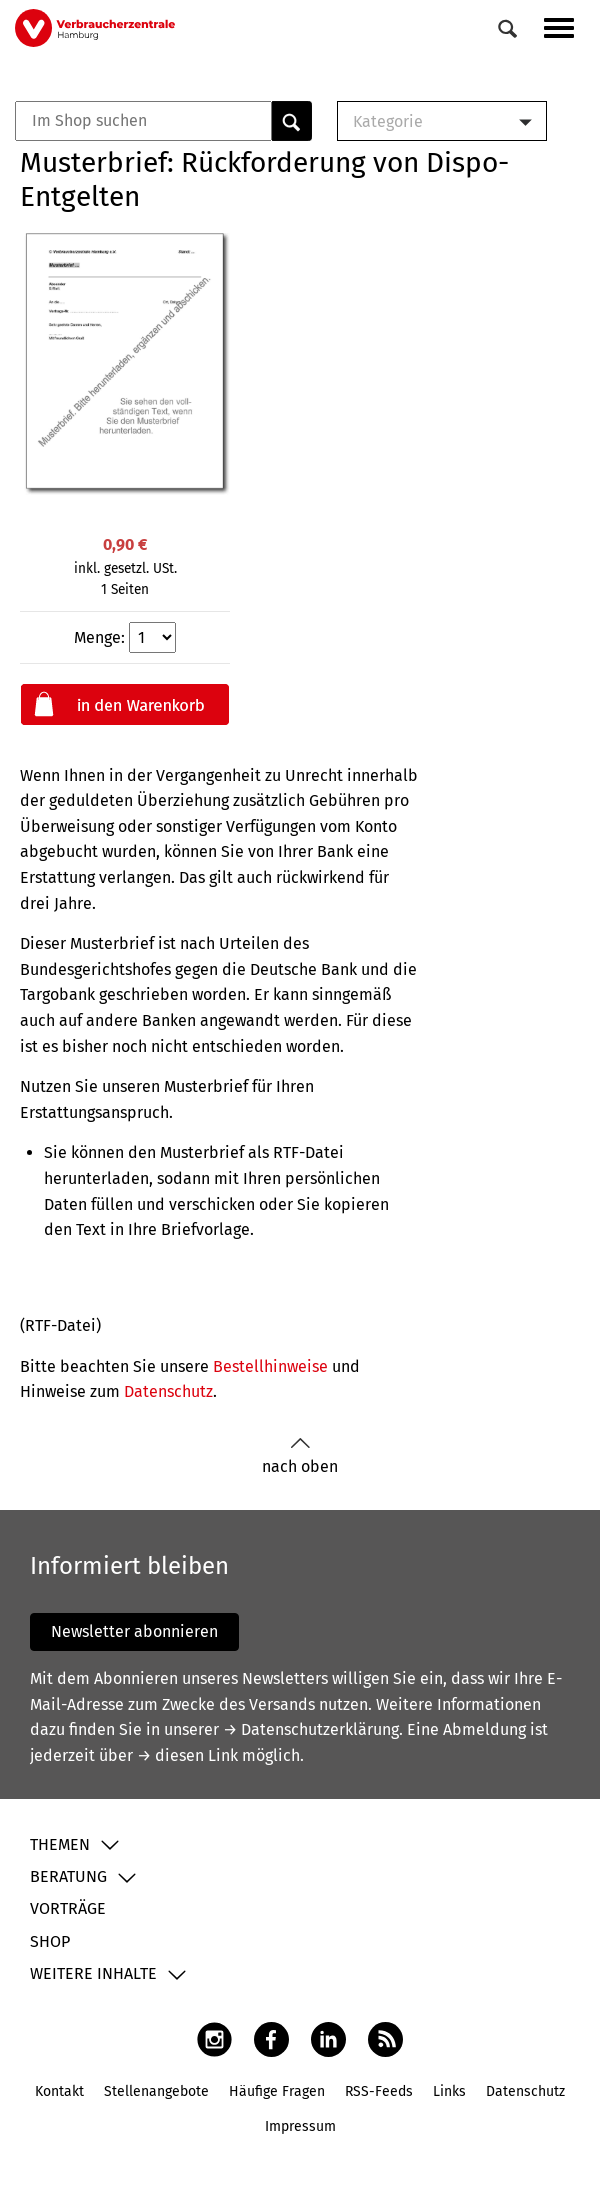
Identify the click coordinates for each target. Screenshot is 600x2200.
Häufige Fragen (277, 2091)
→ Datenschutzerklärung (311, 1729)
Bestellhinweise (270, 1366)
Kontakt (59, 2091)
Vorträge (68, 1908)
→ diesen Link (187, 1755)
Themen (60, 1844)
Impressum (300, 2126)
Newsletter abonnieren (134, 1631)
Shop (50, 1941)
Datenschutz (168, 1391)
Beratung (68, 1876)
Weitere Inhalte (93, 1973)
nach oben (300, 1456)
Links (449, 2091)
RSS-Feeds (379, 2091)
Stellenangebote (156, 2091)
